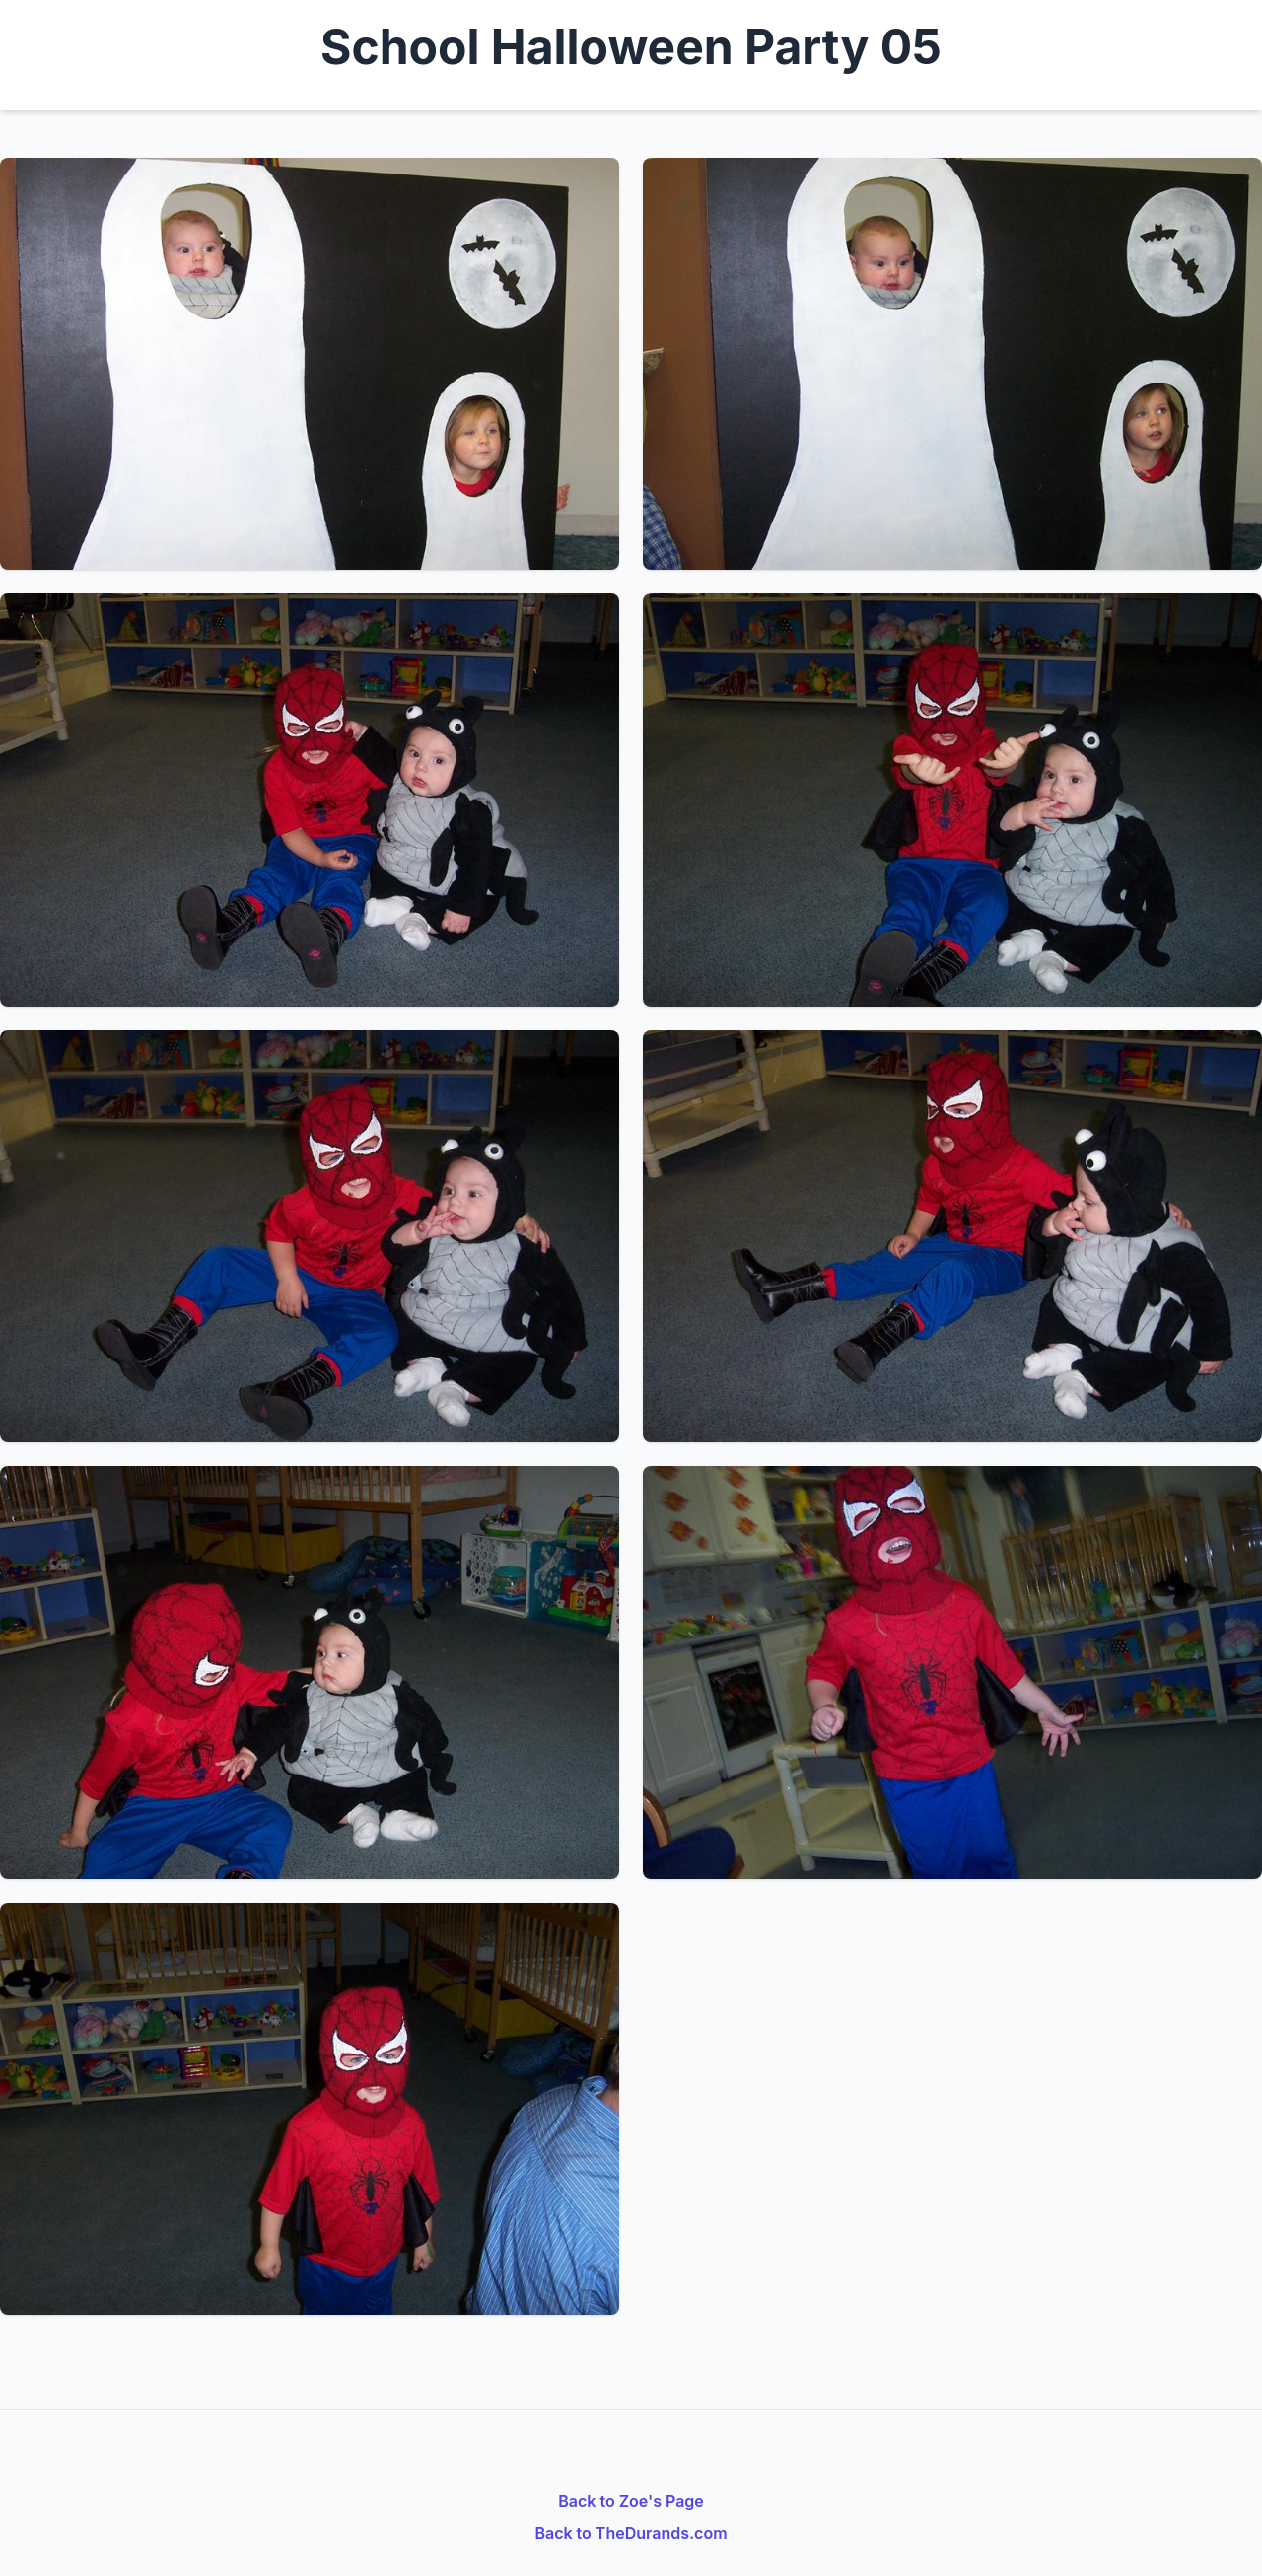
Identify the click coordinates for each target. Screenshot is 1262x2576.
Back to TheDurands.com (630, 2532)
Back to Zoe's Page (631, 2501)
